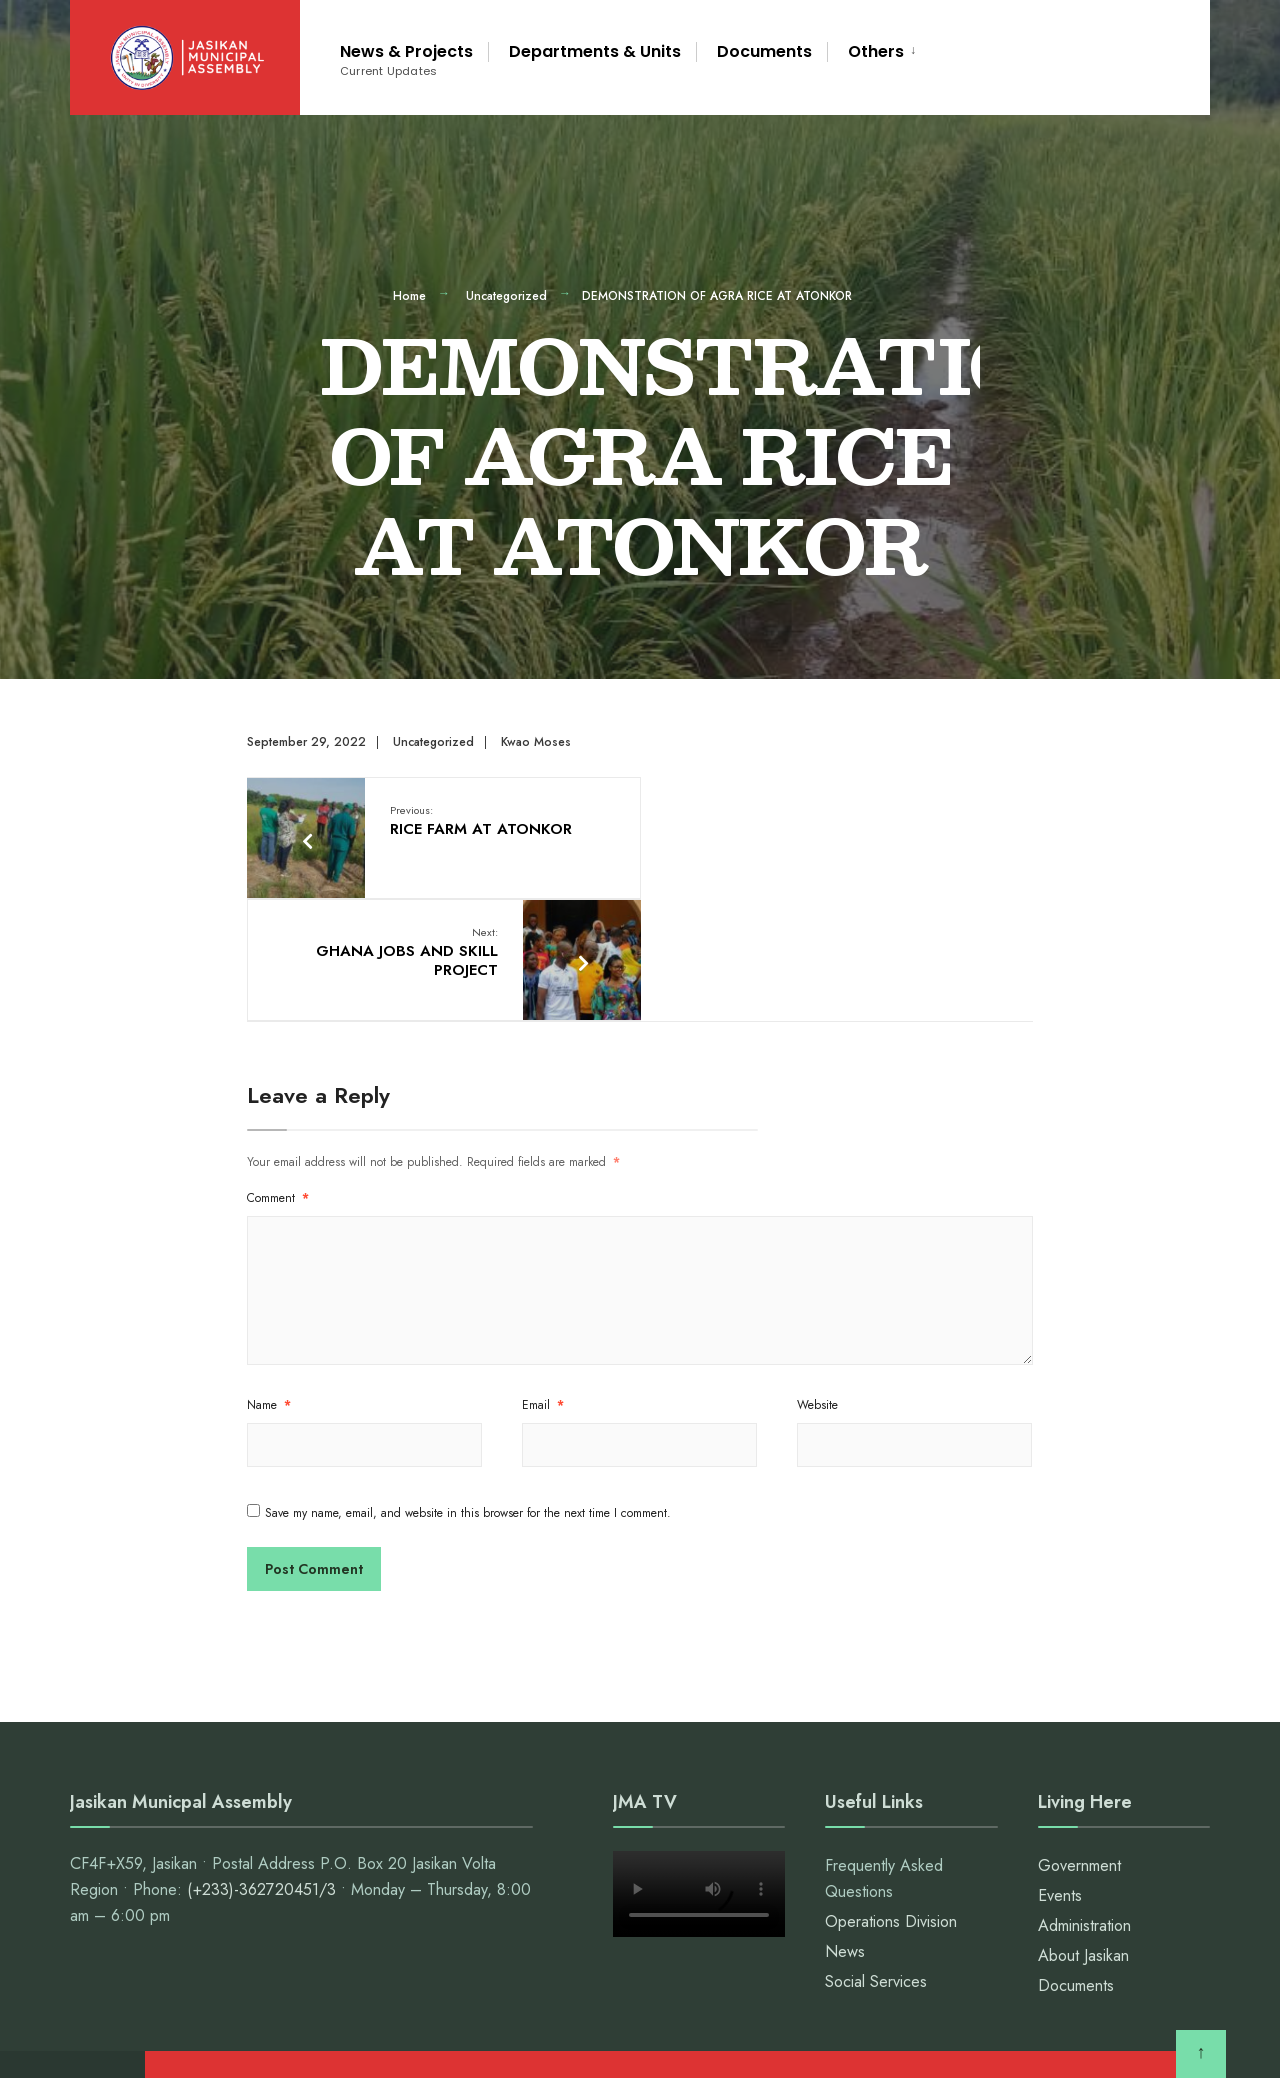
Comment (278, 1074)
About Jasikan (1083, 1831)
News (845, 1827)
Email (543, 1281)
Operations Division (891, 1797)
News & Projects (406, 59)
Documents (764, 51)
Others (876, 51)
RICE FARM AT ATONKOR (481, 820)
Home (409, 296)
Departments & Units (595, 51)
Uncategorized (506, 296)
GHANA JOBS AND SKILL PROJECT (798, 829)
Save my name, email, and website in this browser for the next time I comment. (468, 1389)
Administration (1084, 1801)
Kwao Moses (536, 742)
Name (269, 1281)
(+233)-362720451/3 (261, 1765)
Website (817, 1281)
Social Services (876, 1857)
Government (1079, 1741)
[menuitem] (875, 48)
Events (1060, 1771)
